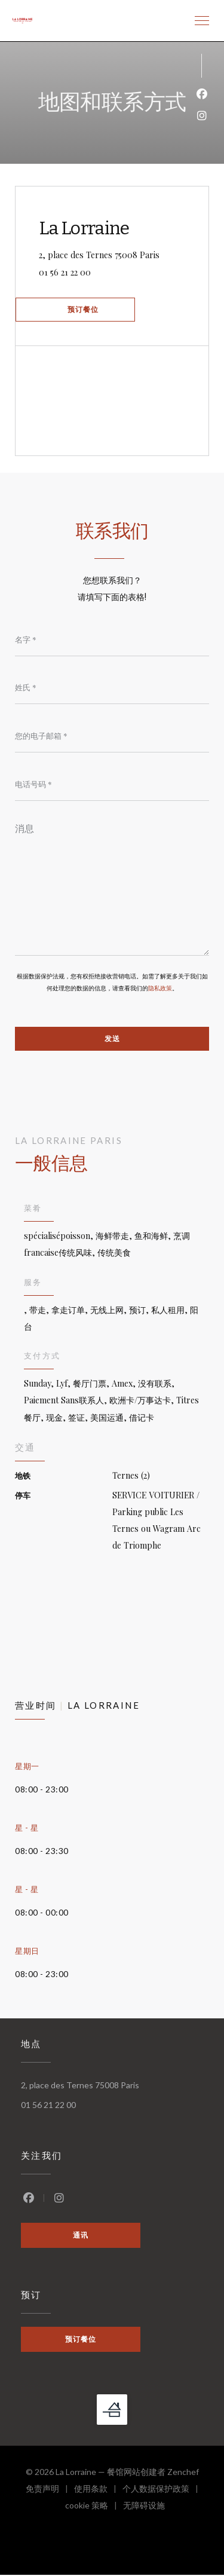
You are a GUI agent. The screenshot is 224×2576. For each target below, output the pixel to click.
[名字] (112, 640)
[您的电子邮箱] (112, 737)
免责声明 (50, 2491)
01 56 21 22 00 (65, 272)
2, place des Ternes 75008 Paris (123, 254)
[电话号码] (112, 785)
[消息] (112, 886)
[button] (202, 21)
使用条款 (98, 2491)
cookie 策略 (94, 2508)
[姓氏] (112, 688)
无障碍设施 (144, 2508)
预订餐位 (84, 309)
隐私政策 (160, 989)
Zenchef (183, 2473)
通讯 (80, 2236)
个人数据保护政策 (163, 2491)
